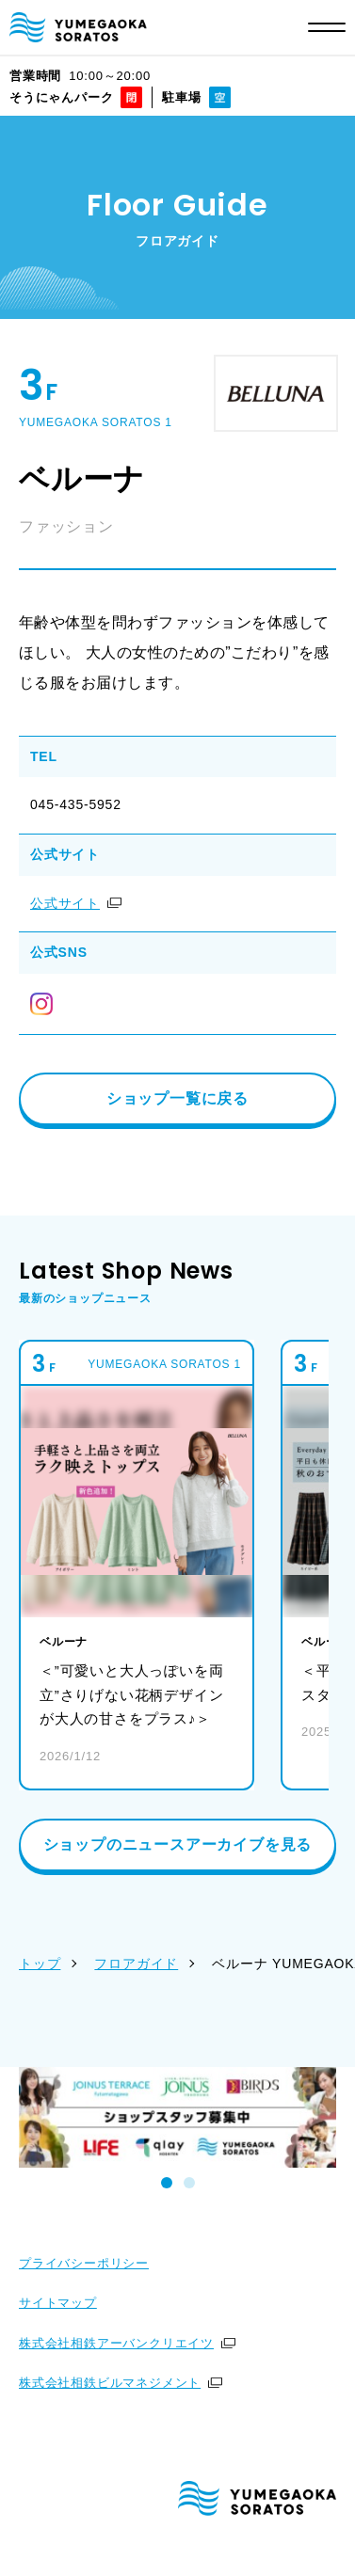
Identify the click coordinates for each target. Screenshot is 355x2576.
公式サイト (65, 903)
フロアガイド (136, 1963)
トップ (39, 1963)
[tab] (166, 2182)
